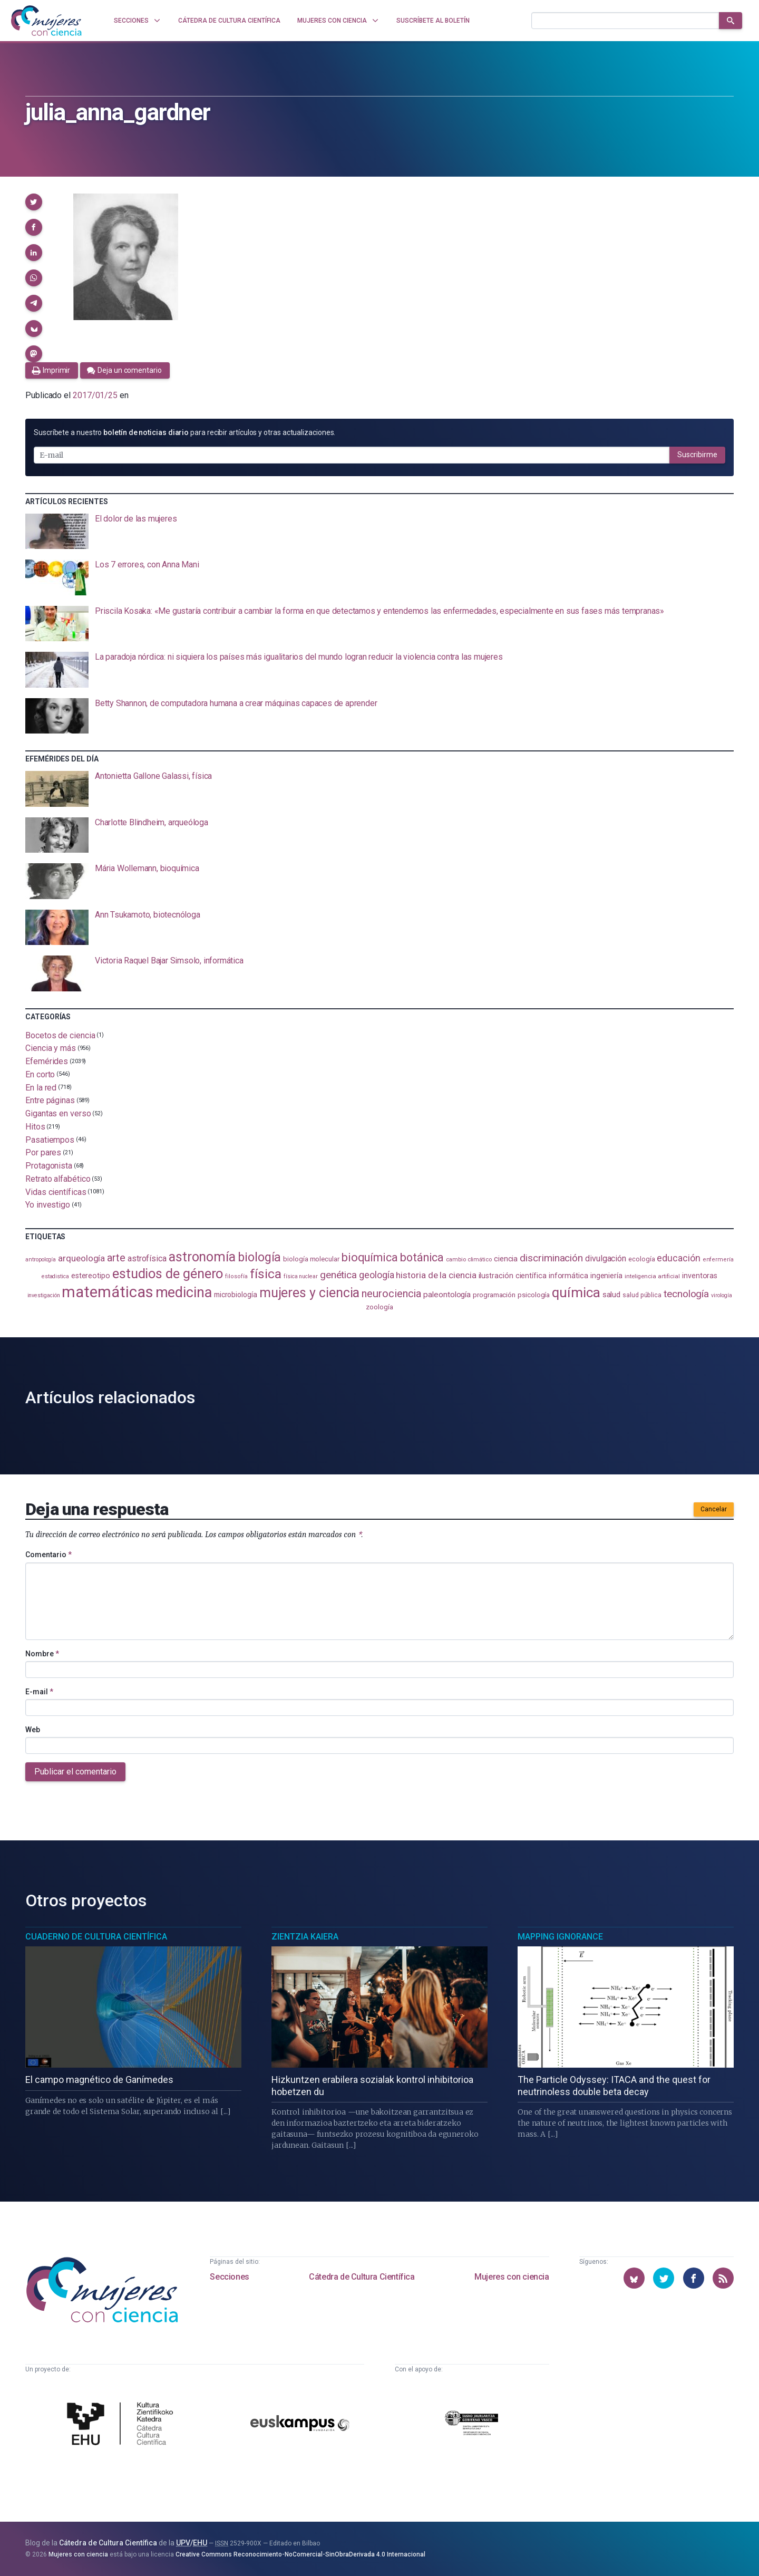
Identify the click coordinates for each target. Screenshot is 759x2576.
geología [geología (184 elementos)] (376, 1274)
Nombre (42, 1653)
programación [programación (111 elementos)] (494, 1295)
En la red (40, 1087)
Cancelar (713, 1509)
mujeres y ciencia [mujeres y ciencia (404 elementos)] (309, 1292)
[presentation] (379, 531)
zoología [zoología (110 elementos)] (379, 1307)
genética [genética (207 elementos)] (338, 1275)
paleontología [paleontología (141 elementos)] (447, 1294)
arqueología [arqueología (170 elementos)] (81, 1258)
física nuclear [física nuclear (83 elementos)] (301, 1276)
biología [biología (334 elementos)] (259, 1257)
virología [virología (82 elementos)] (721, 1295)
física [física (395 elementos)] (266, 1273)
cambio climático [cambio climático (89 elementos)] (469, 1259)
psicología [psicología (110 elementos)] (534, 1295)
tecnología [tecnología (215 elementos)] (686, 1294)
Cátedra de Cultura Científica (361, 2277)
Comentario (48, 1554)
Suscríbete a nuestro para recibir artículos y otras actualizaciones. (184, 432)
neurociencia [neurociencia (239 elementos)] (391, 1293)
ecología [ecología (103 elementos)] (641, 1259)
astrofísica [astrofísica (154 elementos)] (147, 1258)
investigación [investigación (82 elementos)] (43, 1295)
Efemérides (46, 1061)
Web (32, 1729)
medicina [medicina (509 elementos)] (183, 1292)
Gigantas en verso (58, 1113)
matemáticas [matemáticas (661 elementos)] (107, 1292)
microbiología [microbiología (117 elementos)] (235, 1294)
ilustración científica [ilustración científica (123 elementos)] (513, 1275)
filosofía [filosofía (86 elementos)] (236, 1276)
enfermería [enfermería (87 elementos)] (718, 1259)
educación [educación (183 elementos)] (678, 1258)
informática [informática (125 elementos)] (568, 1275)
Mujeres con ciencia (511, 2277)
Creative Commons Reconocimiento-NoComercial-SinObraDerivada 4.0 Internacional (300, 2554)
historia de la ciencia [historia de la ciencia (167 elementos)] (436, 1275)
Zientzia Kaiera (304, 1937)
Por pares (43, 1152)
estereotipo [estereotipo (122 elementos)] (90, 1275)
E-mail (39, 1691)
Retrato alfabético (58, 1179)
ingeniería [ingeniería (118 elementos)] (606, 1275)
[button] (33, 202)
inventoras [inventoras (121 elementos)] (699, 1275)
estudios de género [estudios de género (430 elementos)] (167, 1273)
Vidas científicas (55, 1191)
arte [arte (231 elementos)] (116, 1257)
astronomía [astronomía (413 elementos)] (202, 1257)
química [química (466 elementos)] (576, 1292)
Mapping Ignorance (560, 1937)
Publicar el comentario (75, 1772)
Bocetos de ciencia (60, 1035)
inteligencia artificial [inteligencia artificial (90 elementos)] (652, 1276)
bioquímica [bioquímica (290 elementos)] (370, 1257)
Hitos (35, 1127)
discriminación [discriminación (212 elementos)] (551, 1258)
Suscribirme (697, 454)
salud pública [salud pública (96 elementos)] (641, 1295)
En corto (40, 1074)
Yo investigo (47, 1205)
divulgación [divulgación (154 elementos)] (605, 1258)
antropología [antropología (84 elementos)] (40, 1259)
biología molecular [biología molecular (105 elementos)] (311, 1259)
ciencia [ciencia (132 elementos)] (506, 1258)
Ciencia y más (50, 1048)
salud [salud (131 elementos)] (611, 1294)
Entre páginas (50, 1100)
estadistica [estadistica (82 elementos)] (55, 1276)
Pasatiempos (49, 1139)
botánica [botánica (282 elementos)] (422, 1257)
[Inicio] (46, 20)
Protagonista (48, 1166)
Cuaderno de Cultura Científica (96, 1937)
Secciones (229, 2277)
